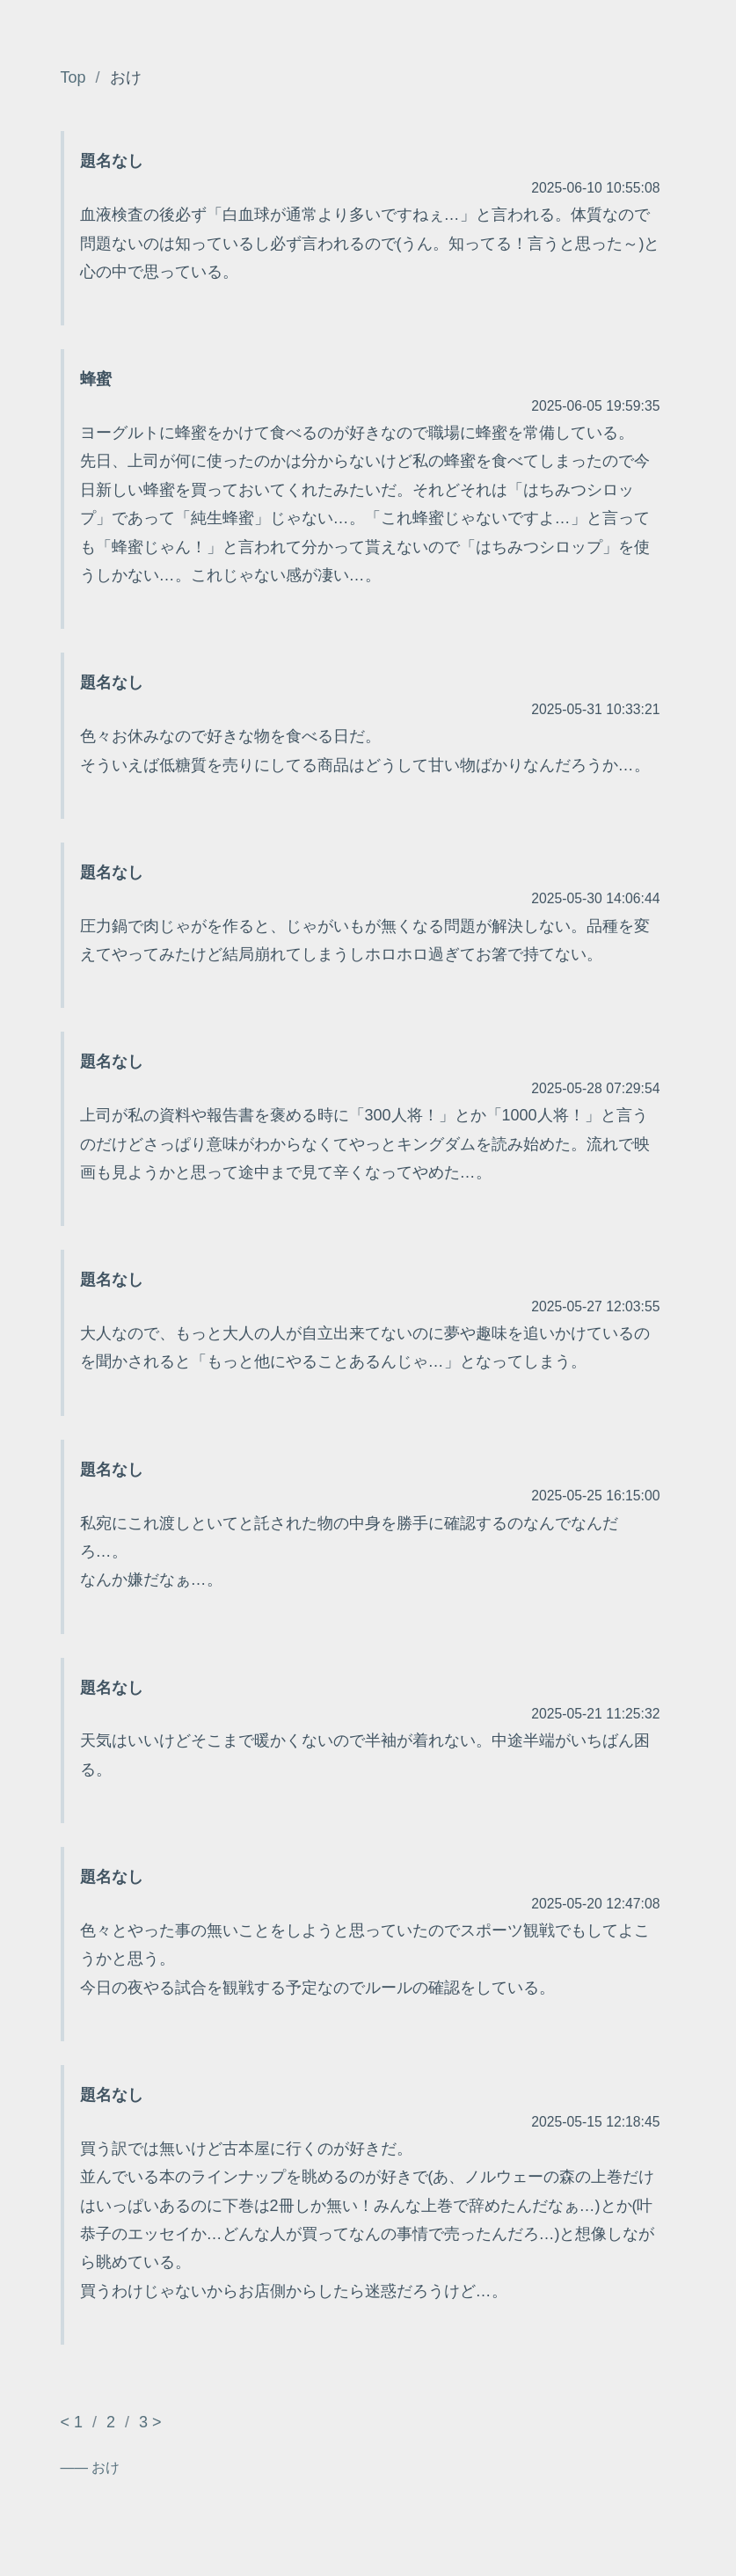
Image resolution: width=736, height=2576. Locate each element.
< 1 (72, 2422)
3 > (150, 2422)
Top (73, 77)
